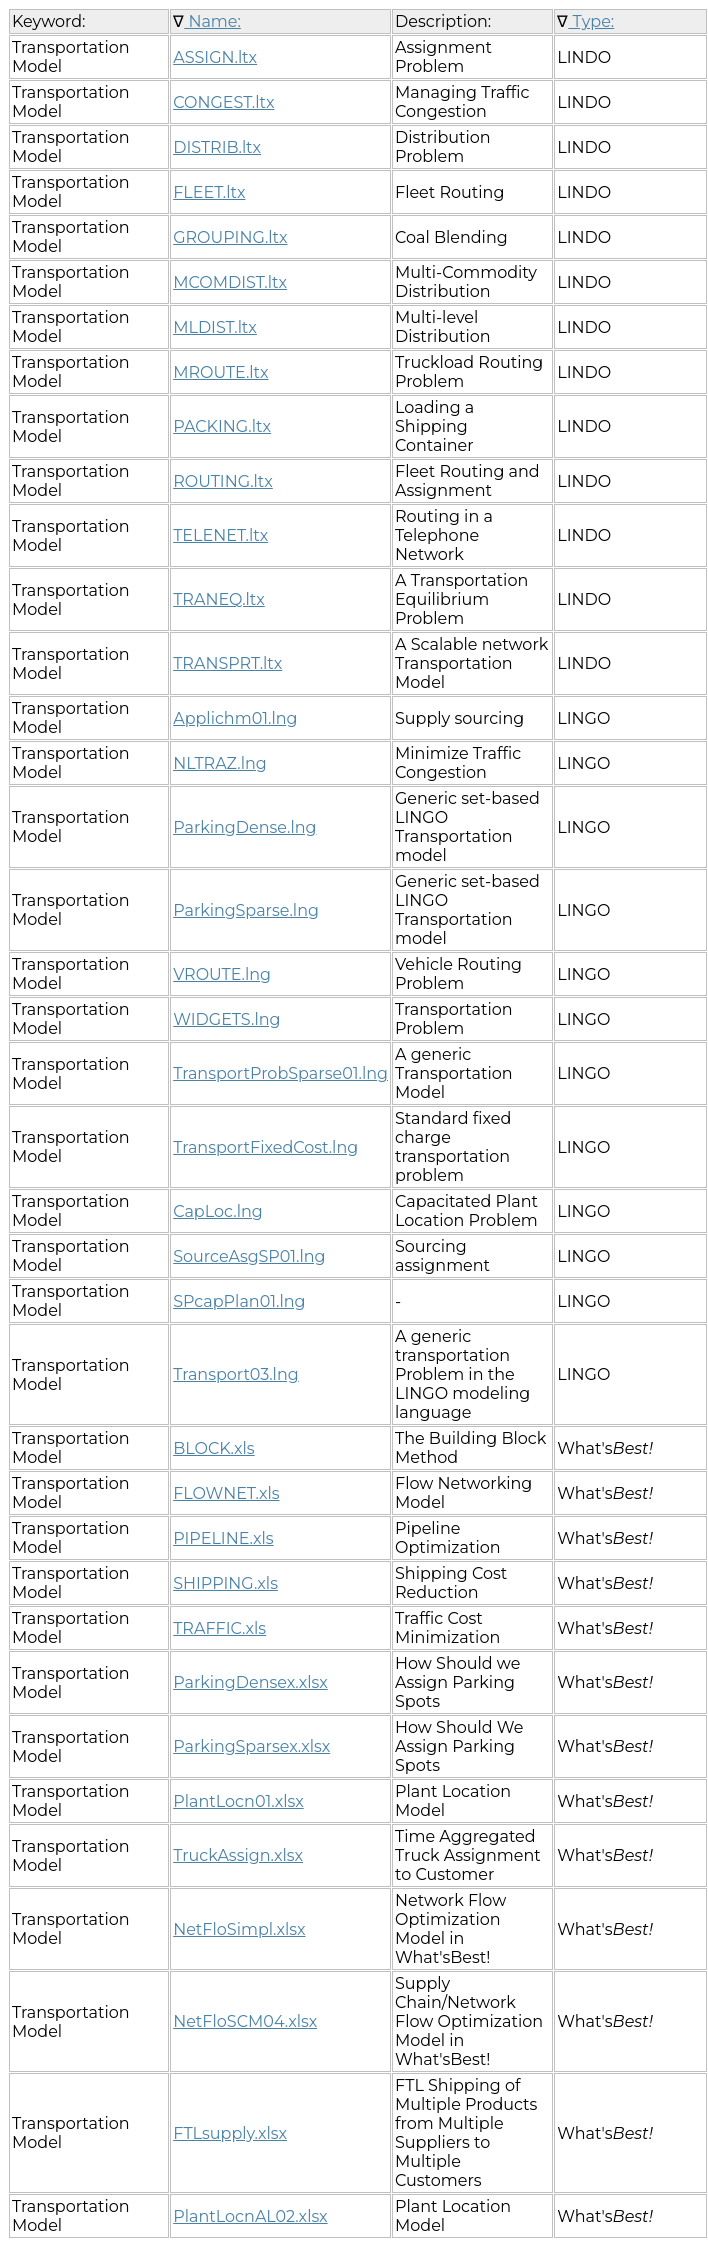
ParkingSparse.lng (246, 910)
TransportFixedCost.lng (265, 1147)
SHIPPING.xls (225, 1583)
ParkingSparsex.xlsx (251, 1746)
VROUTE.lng (222, 974)
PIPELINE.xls (223, 1538)
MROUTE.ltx (220, 372)
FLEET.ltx (209, 192)
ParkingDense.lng (244, 827)
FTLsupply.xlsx (230, 2133)
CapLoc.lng (218, 1211)
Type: (591, 21)
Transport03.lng (235, 1374)
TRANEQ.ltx (219, 599)
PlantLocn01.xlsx (238, 1801)
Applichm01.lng (235, 718)
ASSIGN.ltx (215, 57)
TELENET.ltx (220, 535)
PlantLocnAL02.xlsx (250, 2216)
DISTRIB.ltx (217, 147)
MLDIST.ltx (215, 327)
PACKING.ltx (222, 426)
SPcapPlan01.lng (239, 1301)
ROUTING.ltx (223, 481)
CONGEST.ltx (223, 102)
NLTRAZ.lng (220, 763)
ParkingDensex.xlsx (250, 1682)
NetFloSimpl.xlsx (239, 1929)
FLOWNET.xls (226, 1493)
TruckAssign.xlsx (238, 1855)
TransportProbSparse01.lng (280, 1073)
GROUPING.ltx (230, 237)
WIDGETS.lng (226, 1019)
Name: (212, 21)
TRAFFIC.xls (219, 1628)
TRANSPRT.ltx (227, 663)
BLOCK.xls (213, 1448)
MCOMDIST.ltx (230, 282)
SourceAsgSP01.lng (249, 1256)
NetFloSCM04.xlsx (245, 2021)
